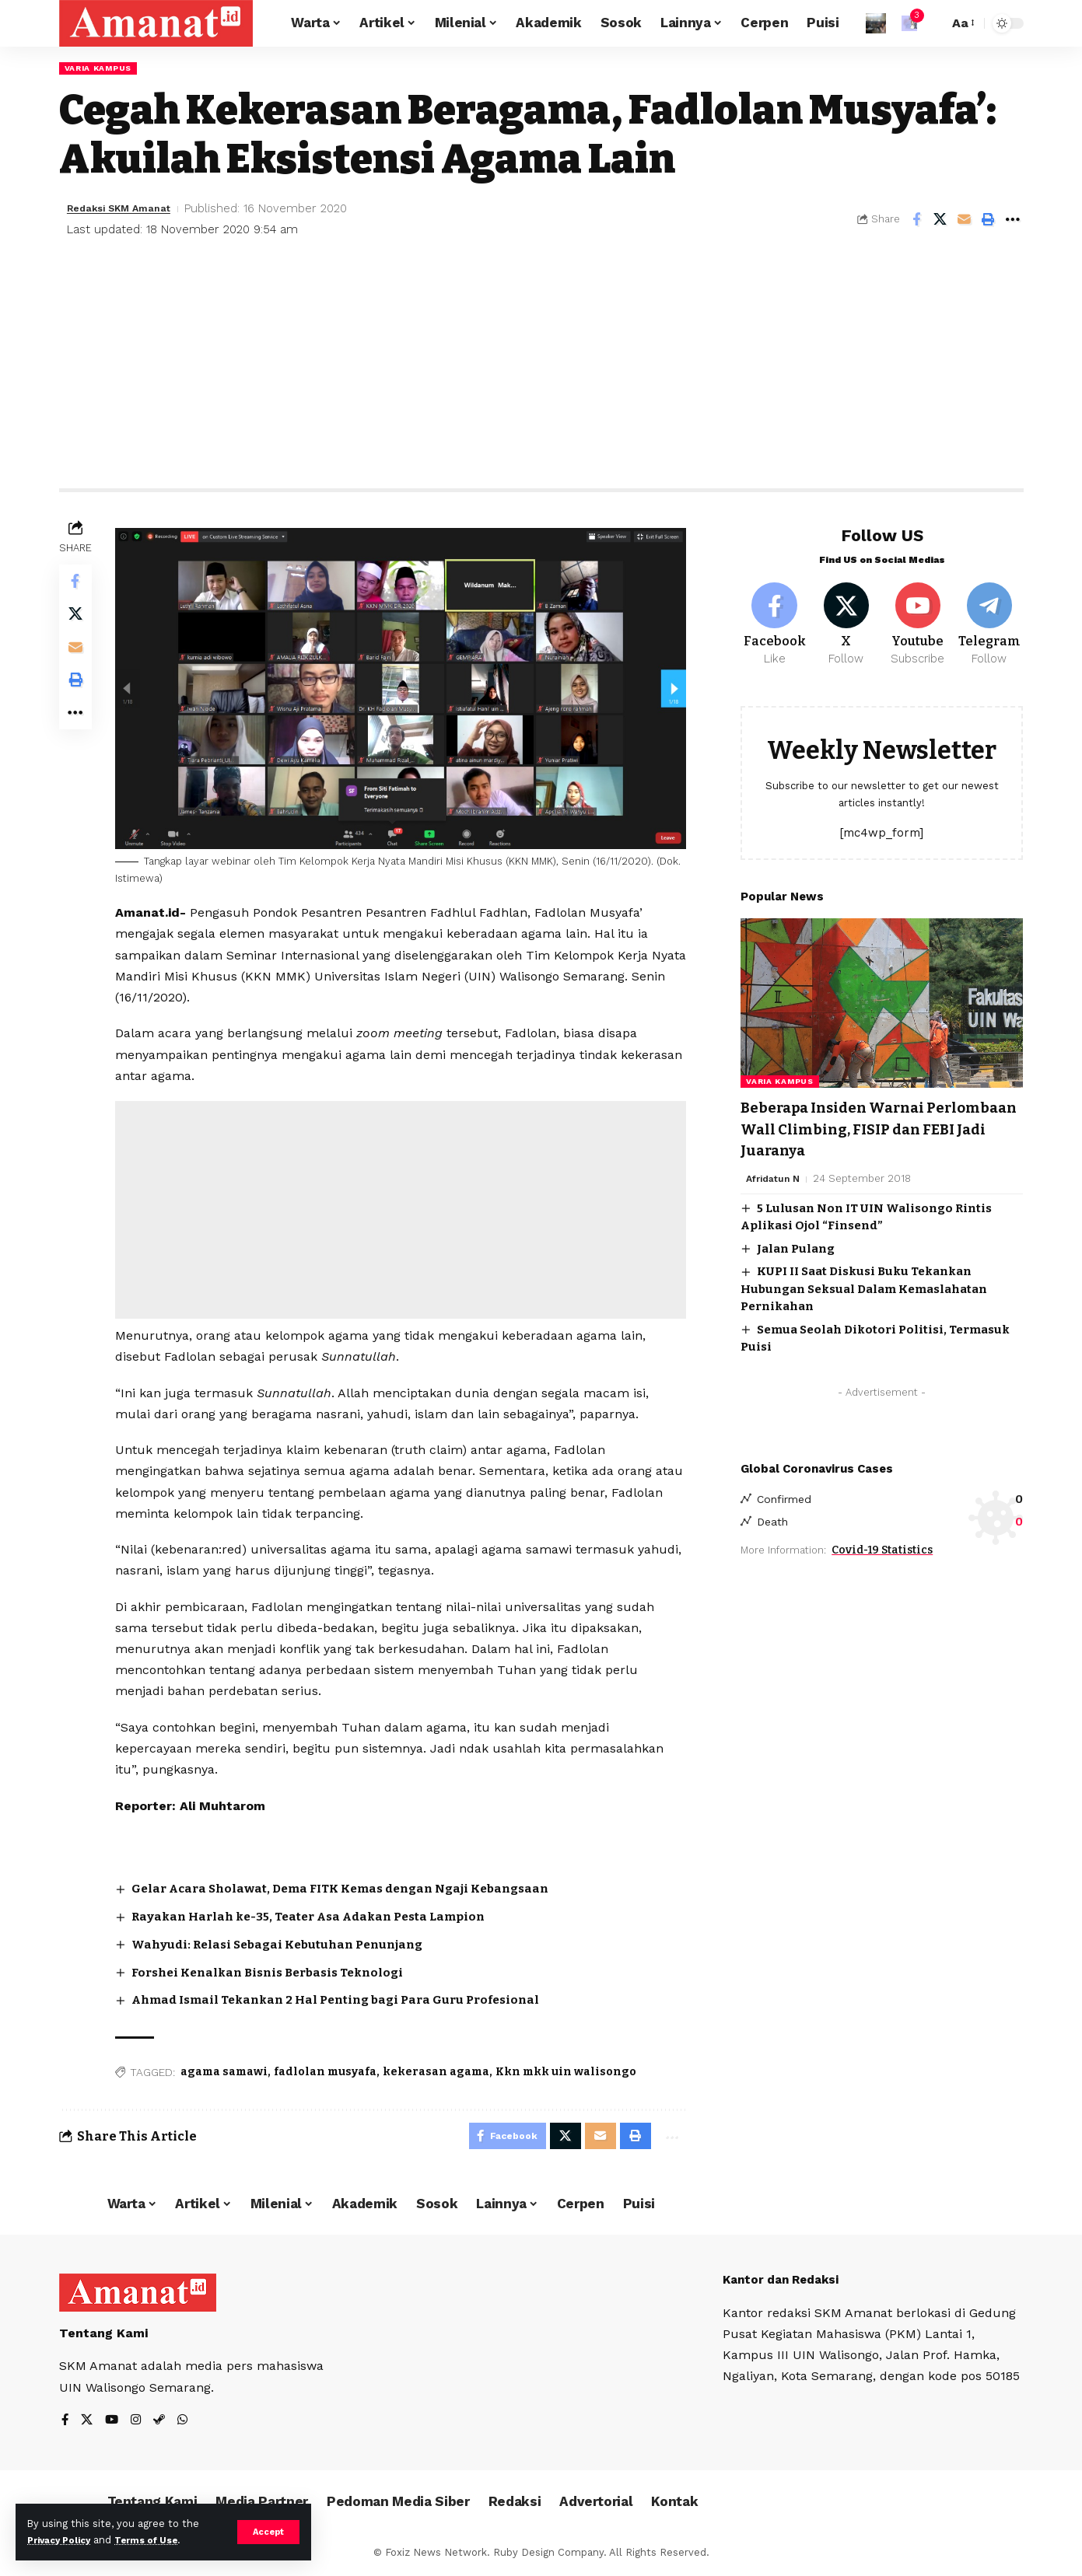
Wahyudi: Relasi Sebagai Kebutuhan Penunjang (290, 1942)
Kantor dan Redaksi (786, 2281)
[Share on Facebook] (916, 220)
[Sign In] (876, 23)
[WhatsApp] (186, 2422)
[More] (1013, 220)
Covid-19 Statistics (882, 1549)
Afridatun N (775, 1176)
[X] (846, 618)
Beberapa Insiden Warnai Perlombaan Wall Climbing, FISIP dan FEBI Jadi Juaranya (879, 1126)
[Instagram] (138, 2422)
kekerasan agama (440, 2069)
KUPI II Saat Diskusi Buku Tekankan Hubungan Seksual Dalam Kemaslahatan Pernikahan (864, 1285)
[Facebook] (774, 618)
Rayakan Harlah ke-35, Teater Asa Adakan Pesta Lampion (324, 1915)
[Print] (989, 220)
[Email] (964, 220)
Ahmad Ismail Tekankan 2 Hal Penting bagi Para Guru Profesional (353, 1998)
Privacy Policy (63, 2540)
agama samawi (228, 2069)
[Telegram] (989, 618)
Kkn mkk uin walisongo (570, 2069)
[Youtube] (917, 618)
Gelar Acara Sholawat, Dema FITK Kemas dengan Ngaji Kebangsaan (357, 1887)
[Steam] (162, 2422)
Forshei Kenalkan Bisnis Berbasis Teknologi (281, 1970)
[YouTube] (113, 2422)
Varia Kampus (103, 68)
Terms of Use (160, 2540)
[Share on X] (940, 220)
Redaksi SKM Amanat (129, 210)
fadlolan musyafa (329, 2069)
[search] (932, 23)
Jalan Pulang (796, 1246)
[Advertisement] (541, 374)
